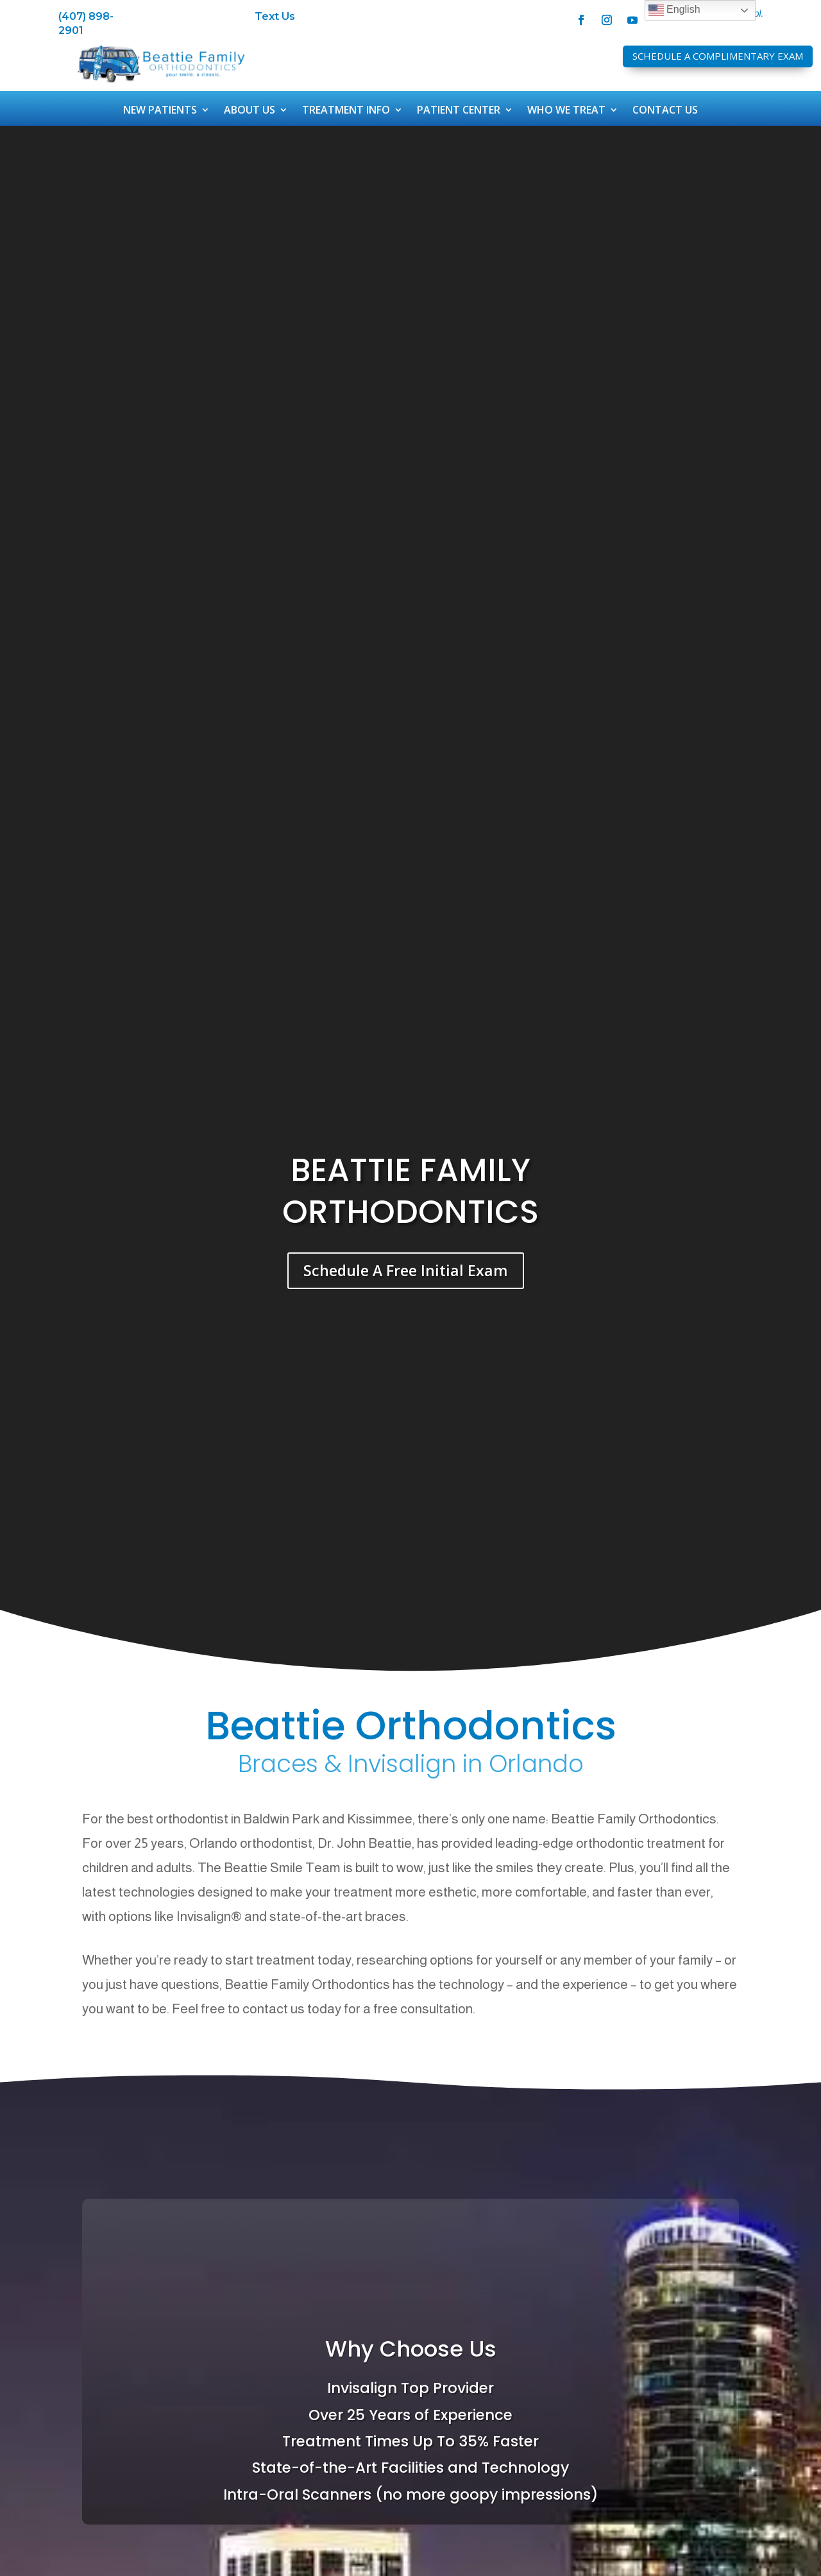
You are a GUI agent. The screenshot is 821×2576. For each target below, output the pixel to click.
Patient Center (458, 111)
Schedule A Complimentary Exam (717, 55)
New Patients (160, 111)
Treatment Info (346, 111)
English (674, 10)
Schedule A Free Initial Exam (405, 1270)
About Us (249, 111)
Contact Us (665, 111)
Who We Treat (566, 111)
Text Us (275, 16)
